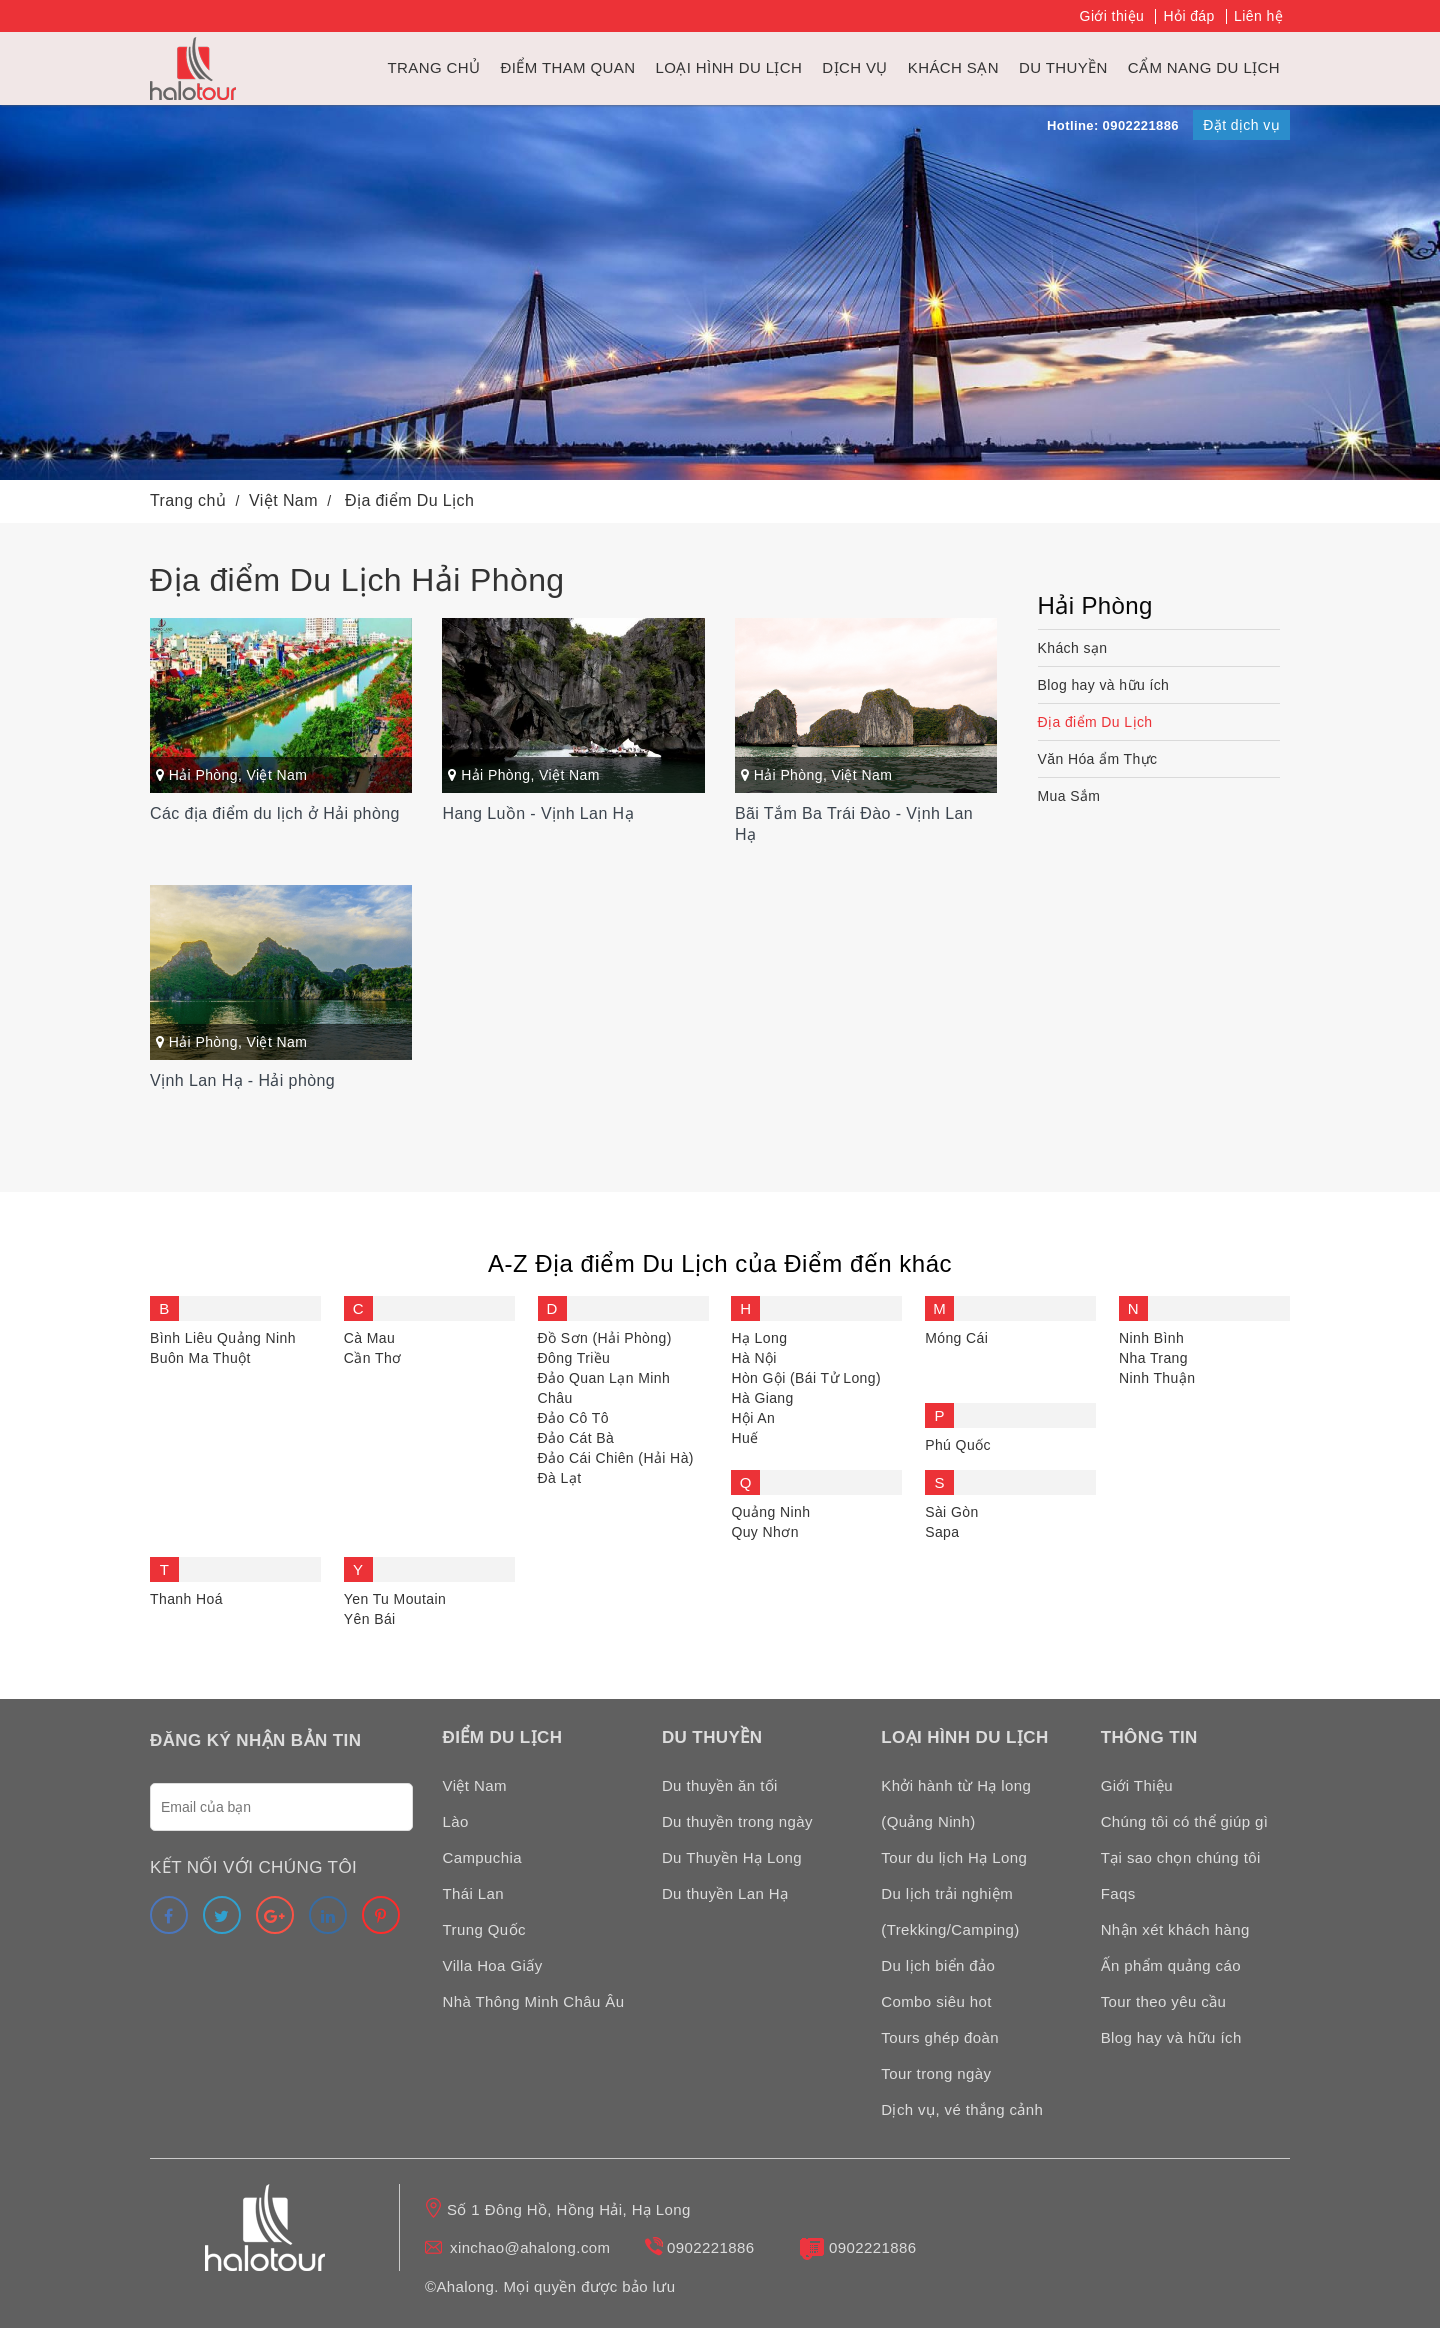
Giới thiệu (1112, 16)
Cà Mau (369, 1338)
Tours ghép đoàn (940, 2037)
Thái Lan (474, 1893)
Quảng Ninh (770, 1512)
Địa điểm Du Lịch (1095, 722)
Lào (456, 1821)
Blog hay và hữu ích (1104, 685)
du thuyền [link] (1063, 67)
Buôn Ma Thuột (200, 1358)
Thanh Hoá (186, 1599)
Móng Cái (956, 1338)
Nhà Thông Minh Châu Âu (534, 2001)
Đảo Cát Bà (576, 1438)
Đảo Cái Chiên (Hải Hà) (616, 1458)
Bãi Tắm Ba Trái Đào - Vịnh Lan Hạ (854, 824)
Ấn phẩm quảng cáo (1171, 1965)
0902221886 (710, 2247)
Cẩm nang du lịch (1204, 67)
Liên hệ (1258, 16)
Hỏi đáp (1188, 16)
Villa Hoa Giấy (493, 1965)
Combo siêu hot (936, 2001)
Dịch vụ (854, 67)
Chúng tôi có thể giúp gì (1185, 1821)
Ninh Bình (1151, 1338)
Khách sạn (953, 67)
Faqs (1118, 1893)
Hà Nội (753, 1358)
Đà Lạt (560, 1478)
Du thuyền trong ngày (737, 1821)
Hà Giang (762, 1398)
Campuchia (482, 1857)
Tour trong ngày (936, 2073)
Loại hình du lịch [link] (728, 67)
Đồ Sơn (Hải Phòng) (605, 1338)
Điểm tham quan (567, 67)
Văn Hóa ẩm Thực (1098, 759)
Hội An (753, 1418)
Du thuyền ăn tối (720, 1785)
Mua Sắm (1069, 796)
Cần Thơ (373, 1358)
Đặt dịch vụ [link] (1241, 125)
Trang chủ (434, 67)
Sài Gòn (951, 1512)
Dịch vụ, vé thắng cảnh (962, 2109)
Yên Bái (370, 1619)
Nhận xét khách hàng (1175, 1929)
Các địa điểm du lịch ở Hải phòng (275, 813)
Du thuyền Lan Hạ (725, 1893)
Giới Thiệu (1137, 1785)
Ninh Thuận (1157, 1378)
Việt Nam (277, 775)
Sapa (942, 1532)
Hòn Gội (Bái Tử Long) (806, 1378)
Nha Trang (1153, 1358)
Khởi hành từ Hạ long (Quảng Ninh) (956, 1803)
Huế (744, 1438)
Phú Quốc (958, 1445)
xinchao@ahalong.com (530, 2247)
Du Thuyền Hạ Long (732, 1857)
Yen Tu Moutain (395, 1599)
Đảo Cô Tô (573, 1418)
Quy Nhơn (764, 1532)
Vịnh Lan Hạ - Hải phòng (242, 1080)
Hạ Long (759, 1338)
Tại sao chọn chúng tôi (1181, 1857)
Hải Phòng (203, 775)
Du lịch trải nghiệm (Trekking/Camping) (950, 1911)
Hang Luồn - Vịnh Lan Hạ (537, 813)
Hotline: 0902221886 (1113, 125)
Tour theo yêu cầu (1164, 2001)
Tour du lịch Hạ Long (954, 1857)
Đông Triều (574, 1358)
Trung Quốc (484, 1929)
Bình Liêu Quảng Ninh (223, 1338)
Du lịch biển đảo (938, 1965)
